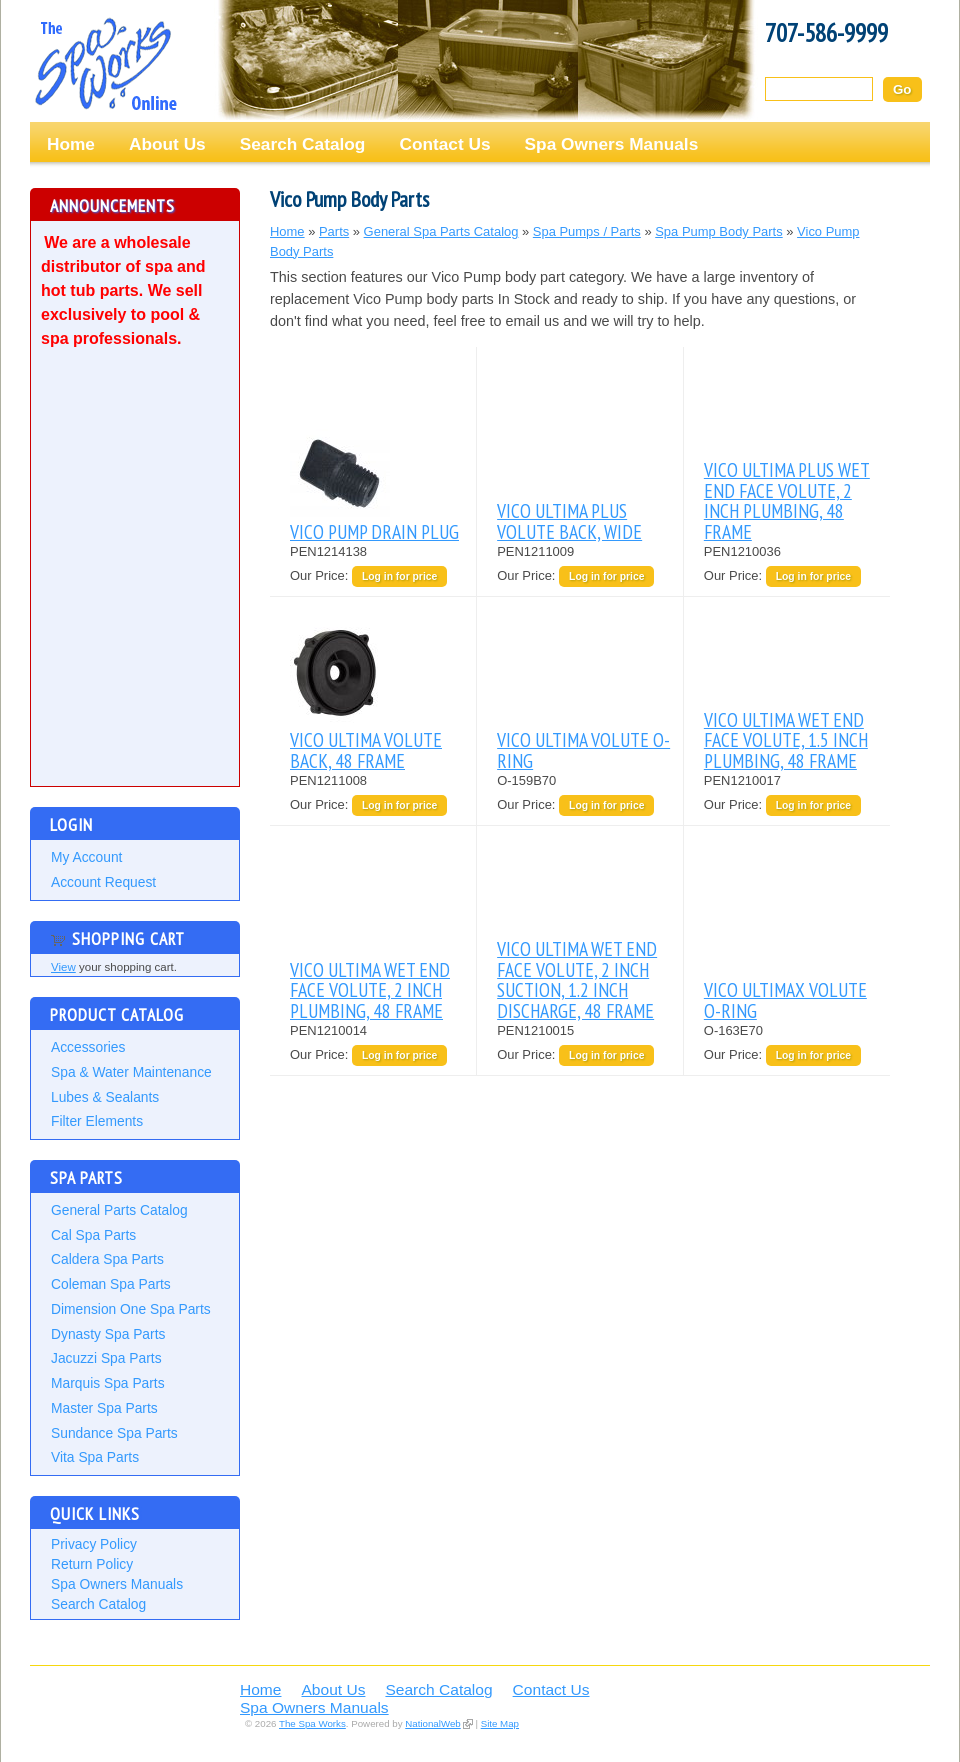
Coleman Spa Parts (111, 1284)
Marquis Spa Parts (108, 1383)
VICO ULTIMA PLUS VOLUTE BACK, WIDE (569, 520)
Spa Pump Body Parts (718, 231)
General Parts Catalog (119, 1210)
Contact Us (444, 144)
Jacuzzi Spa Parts (106, 1358)
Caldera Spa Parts (107, 1259)
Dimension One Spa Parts (131, 1309)
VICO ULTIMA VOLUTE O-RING (583, 749)
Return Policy (92, 1564)
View (63, 967)
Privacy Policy (94, 1544)
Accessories (88, 1047)
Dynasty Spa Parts (108, 1334)
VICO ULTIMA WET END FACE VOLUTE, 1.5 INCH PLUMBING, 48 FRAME (786, 740)
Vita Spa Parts (95, 1457)
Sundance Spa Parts (114, 1433)
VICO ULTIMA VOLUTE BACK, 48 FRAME (366, 749)
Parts (334, 231)
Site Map (500, 1723)
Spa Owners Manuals (612, 144)
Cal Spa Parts (93, 1235)
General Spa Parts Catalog (441, 231)
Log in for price (399, 576)
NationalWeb (432, 1723)
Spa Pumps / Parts (587, 231)
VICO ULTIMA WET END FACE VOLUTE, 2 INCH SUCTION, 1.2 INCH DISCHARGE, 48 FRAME (577, 979)
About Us (167, 144)
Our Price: (321, 575)
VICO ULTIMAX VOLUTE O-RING (785, 999)
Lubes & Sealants (105, 1097)
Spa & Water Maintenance (131, 1072)
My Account (86, 857)
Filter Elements (97, 1121)
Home (71, 144)
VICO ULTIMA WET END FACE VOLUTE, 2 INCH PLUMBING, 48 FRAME (370, 990)
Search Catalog (303, 144)
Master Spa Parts (104, 1408)
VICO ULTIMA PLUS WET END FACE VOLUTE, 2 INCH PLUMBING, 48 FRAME (787, 500)
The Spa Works (105, 64)
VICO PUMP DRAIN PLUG (374, 531)
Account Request (103, 882)
